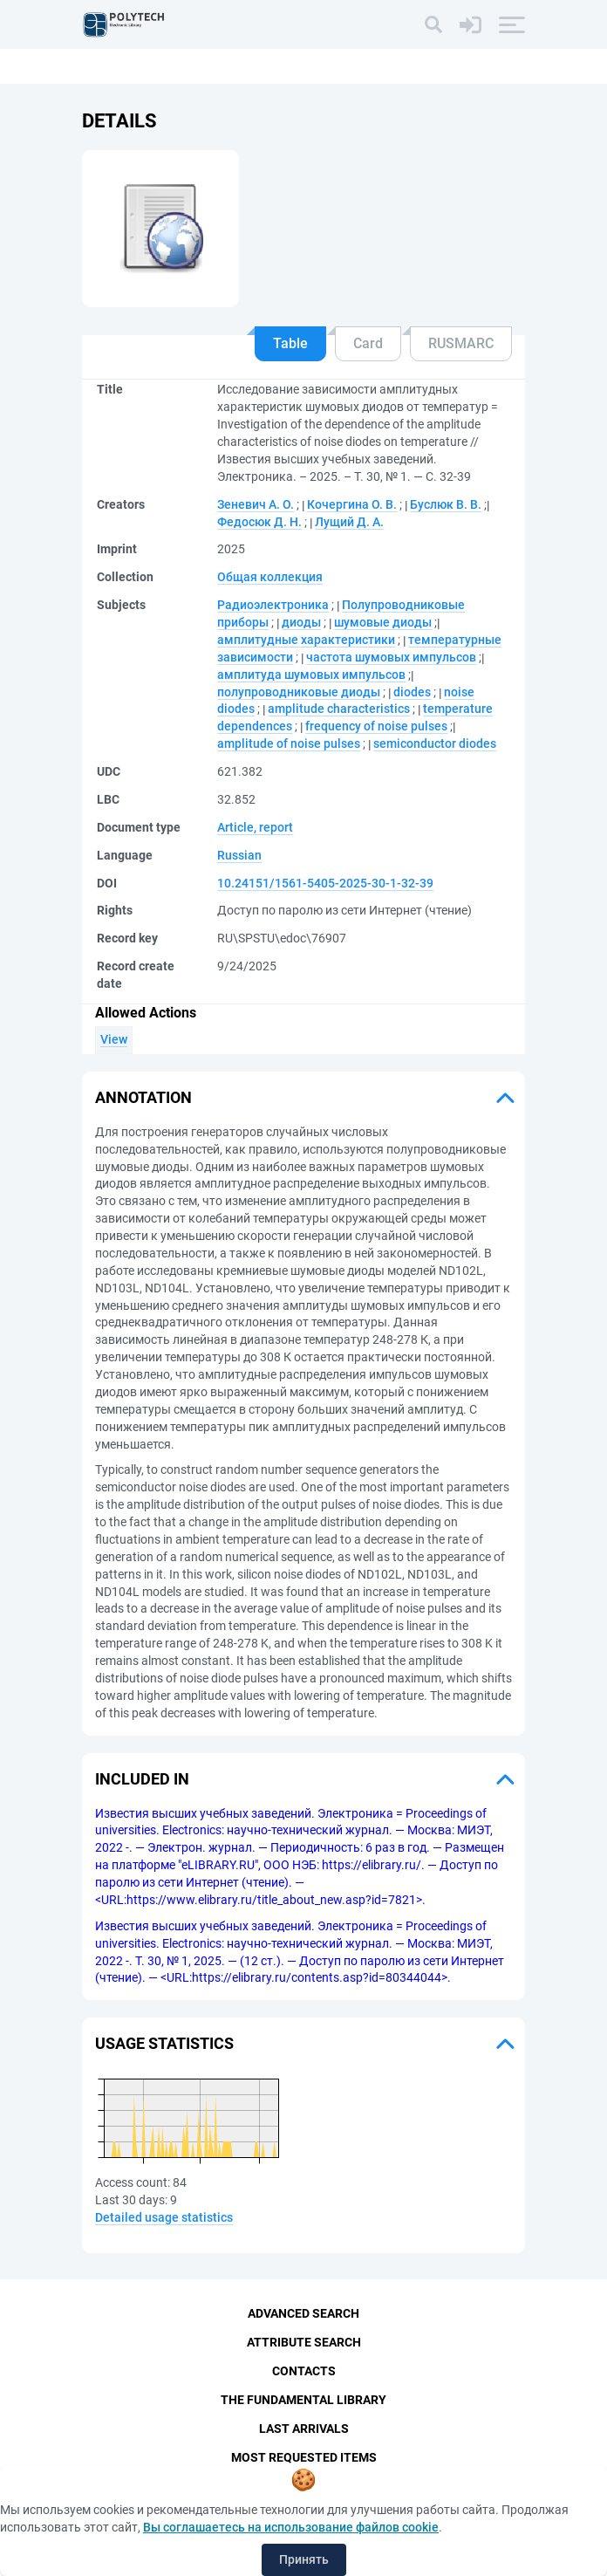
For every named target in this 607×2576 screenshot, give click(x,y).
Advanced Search (303, 2313)
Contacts (304, 2371)
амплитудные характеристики (306, 640)
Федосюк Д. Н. (259, 522)
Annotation (143, 1097)
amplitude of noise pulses (288, 743)
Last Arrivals (304, 2429)
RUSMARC (461, 343)
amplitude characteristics (339, 709)
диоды (301, 622)
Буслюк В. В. (445, 504)
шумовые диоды (383, 622)
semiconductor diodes (434, 743)
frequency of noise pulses (376, 726)
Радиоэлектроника (273, 605)
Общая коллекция (270, 577)
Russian (239, 855)
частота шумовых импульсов (391, 657)
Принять (304, 2559)
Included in (142, 1779)
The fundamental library (303, 2400)
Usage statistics (164, 2043)
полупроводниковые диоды (298, 692)
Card (368, 343)
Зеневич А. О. (255, 504)
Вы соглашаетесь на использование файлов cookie (291, 2527)
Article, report (255, 827)
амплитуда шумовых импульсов (311, 675)
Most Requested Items (304, 2457)
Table (290, 343)
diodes (412, 692)
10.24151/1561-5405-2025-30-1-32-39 (325, 883)
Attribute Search (304, 2342)
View (113, 1039)
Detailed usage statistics (164, 2217)
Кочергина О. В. (352, 504)
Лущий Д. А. (349, 522)
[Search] (433, 24)
